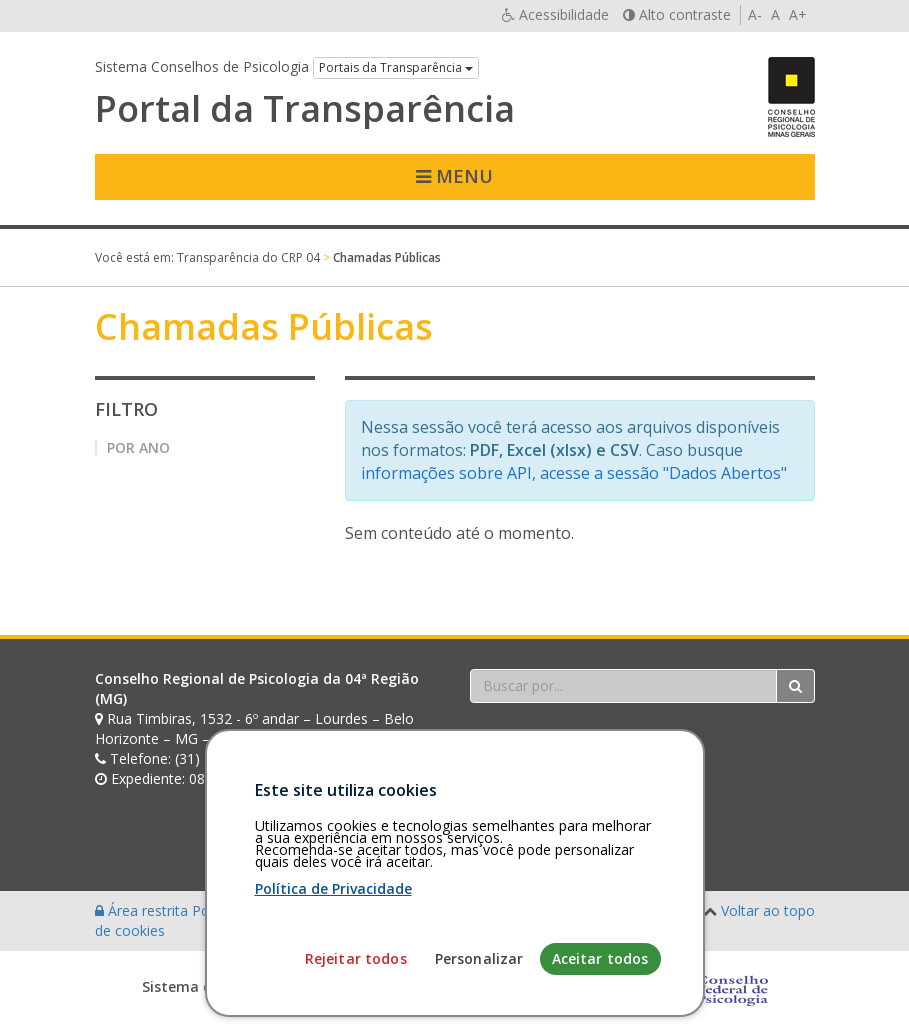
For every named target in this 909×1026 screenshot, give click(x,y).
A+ (798, 14)
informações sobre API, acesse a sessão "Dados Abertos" (574, 473)
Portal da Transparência (305, 109)
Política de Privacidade (333, 983)
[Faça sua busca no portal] (623, 686)
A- (755, 14)
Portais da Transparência (396, 67)
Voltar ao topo (768, 910)
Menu (454, 176)
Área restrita (143, 910)
